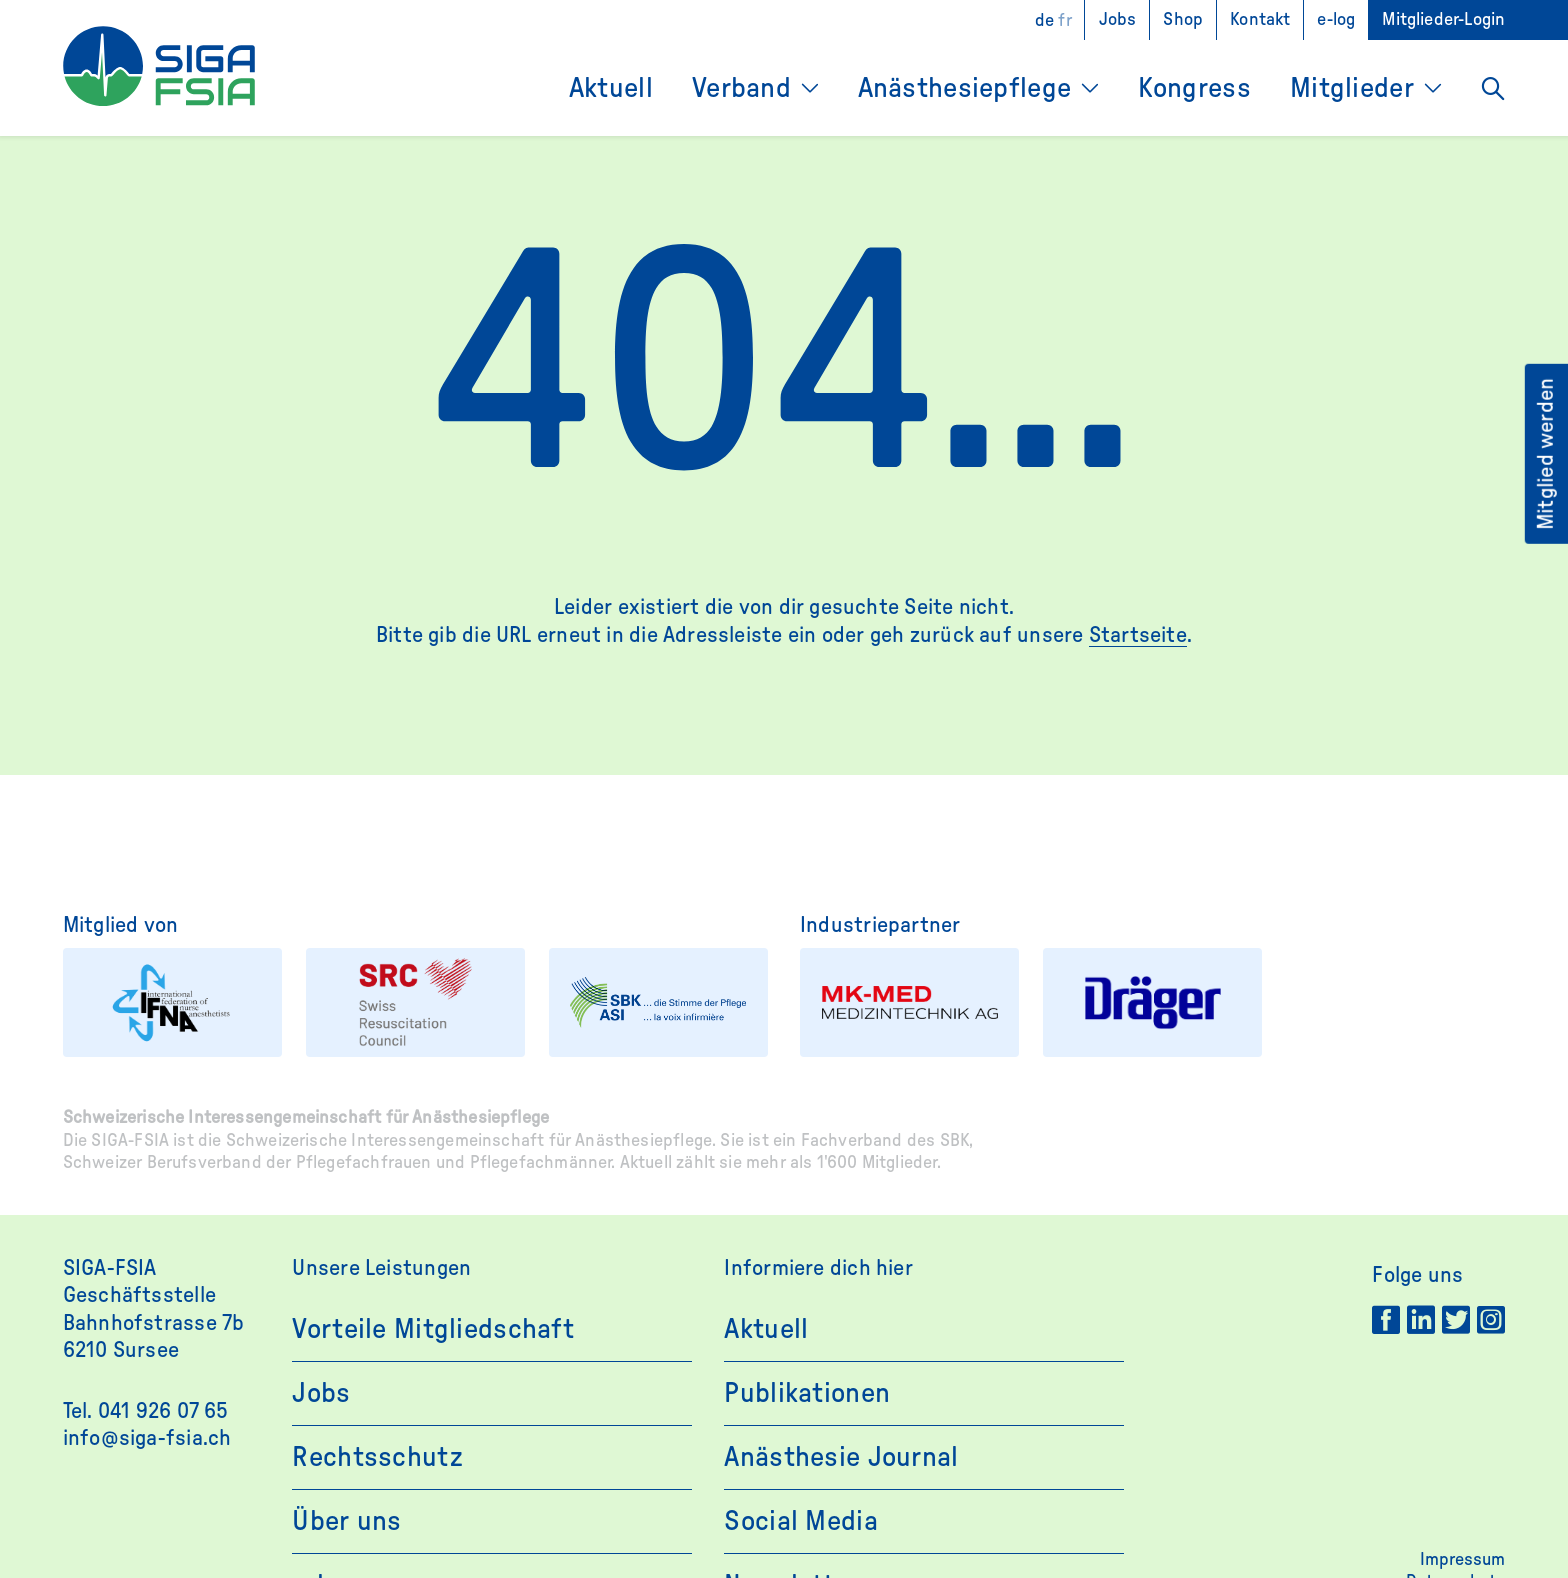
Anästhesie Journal (841, 1457)
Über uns (346, 1521)
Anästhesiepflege (964, 88)
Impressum (1462, 1560)
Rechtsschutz (377, 1457)
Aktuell (611, 88)
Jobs (1118, 20)
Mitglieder (1352, 88)
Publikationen (807, 1393)
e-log (1336, 20)
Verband (741, 88)
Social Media (800, 1521)
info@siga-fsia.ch (147, 1438)
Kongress (1194, 88)
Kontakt (1260, 20)
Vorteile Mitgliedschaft (432, 1329)
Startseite (1138, 635)
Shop (1183, 20)
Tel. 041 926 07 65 (146, 1411)
